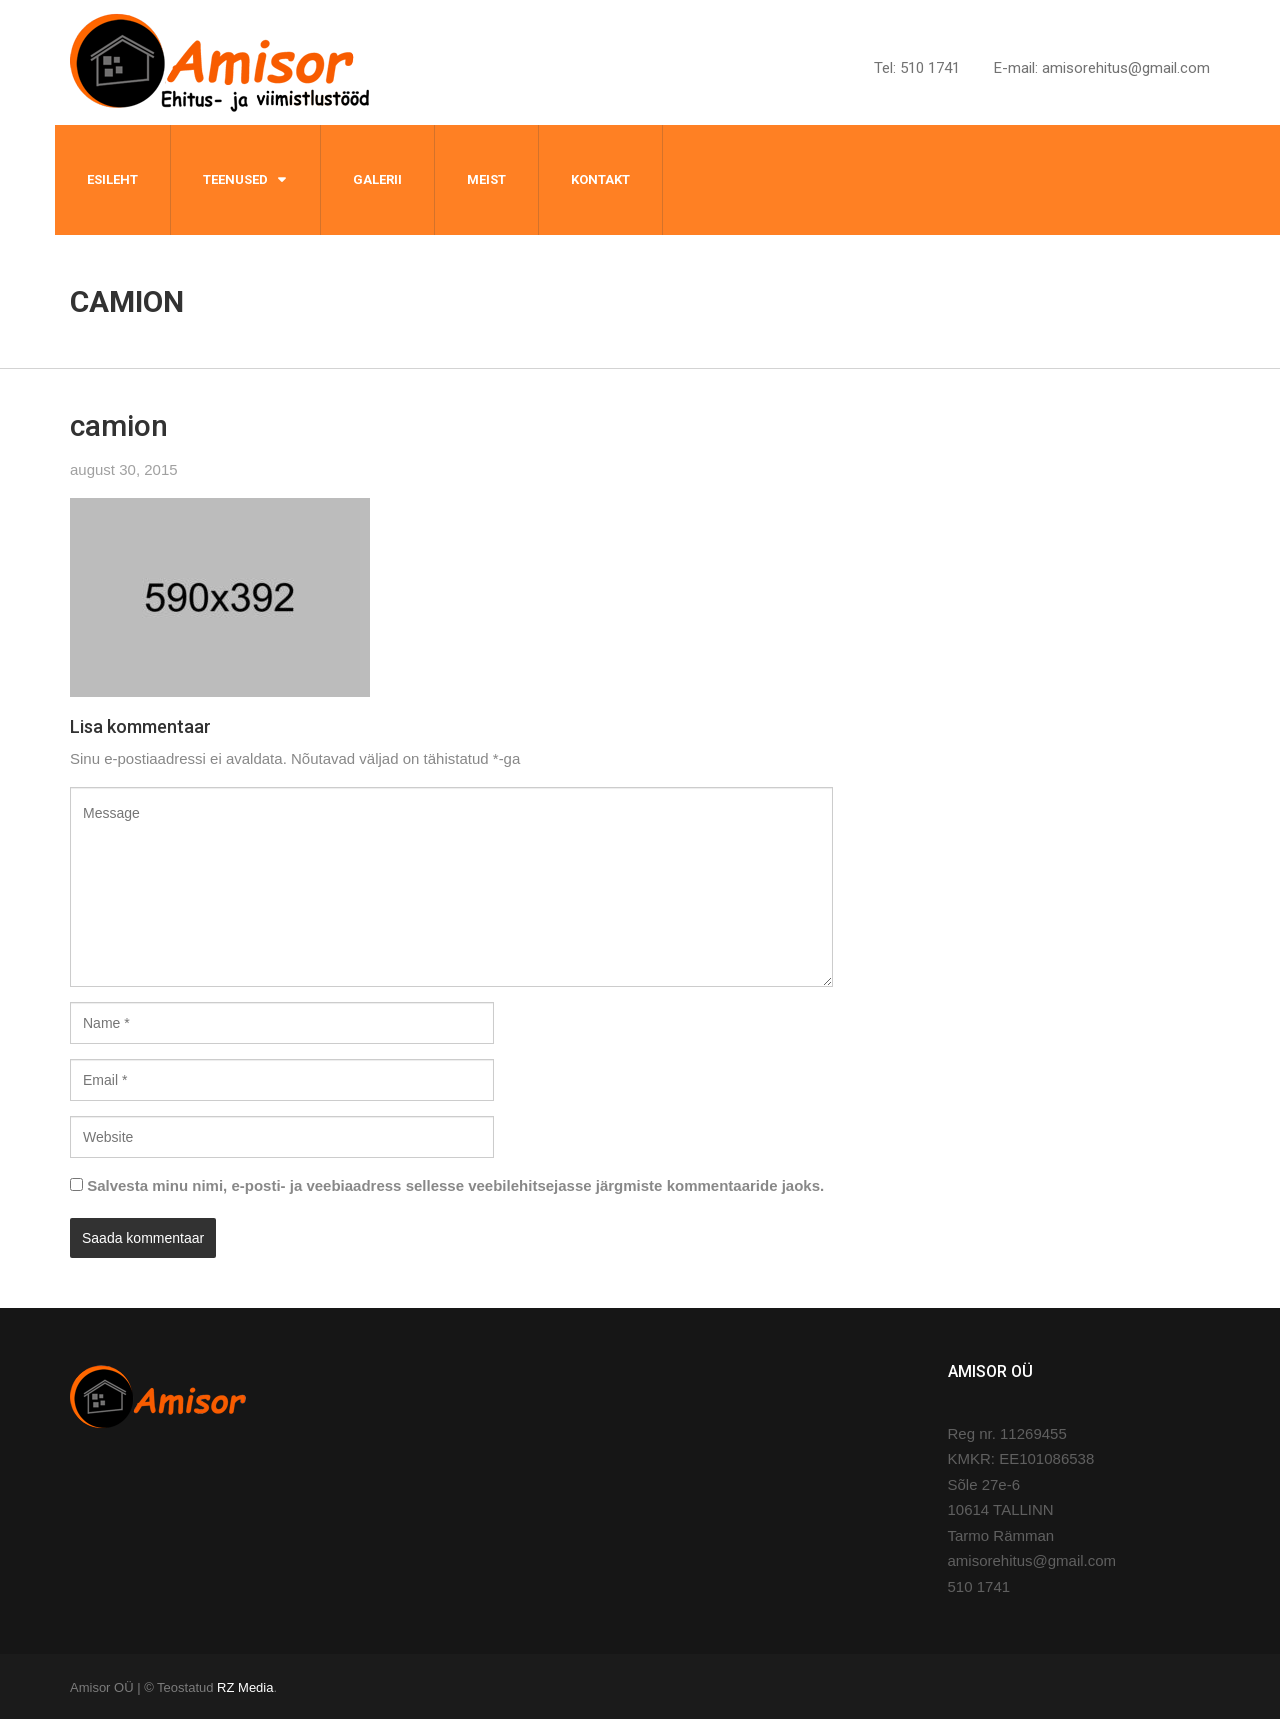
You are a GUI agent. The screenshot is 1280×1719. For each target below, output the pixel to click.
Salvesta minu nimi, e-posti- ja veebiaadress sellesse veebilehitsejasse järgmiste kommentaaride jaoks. (455, 1185)
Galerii (377, 179)
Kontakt (600, 179)
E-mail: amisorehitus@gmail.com (1102, 68)
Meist (486, 179)
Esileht (112, 179)
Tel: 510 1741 (917, 68)
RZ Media (245, 1687)
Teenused (235, 179)
